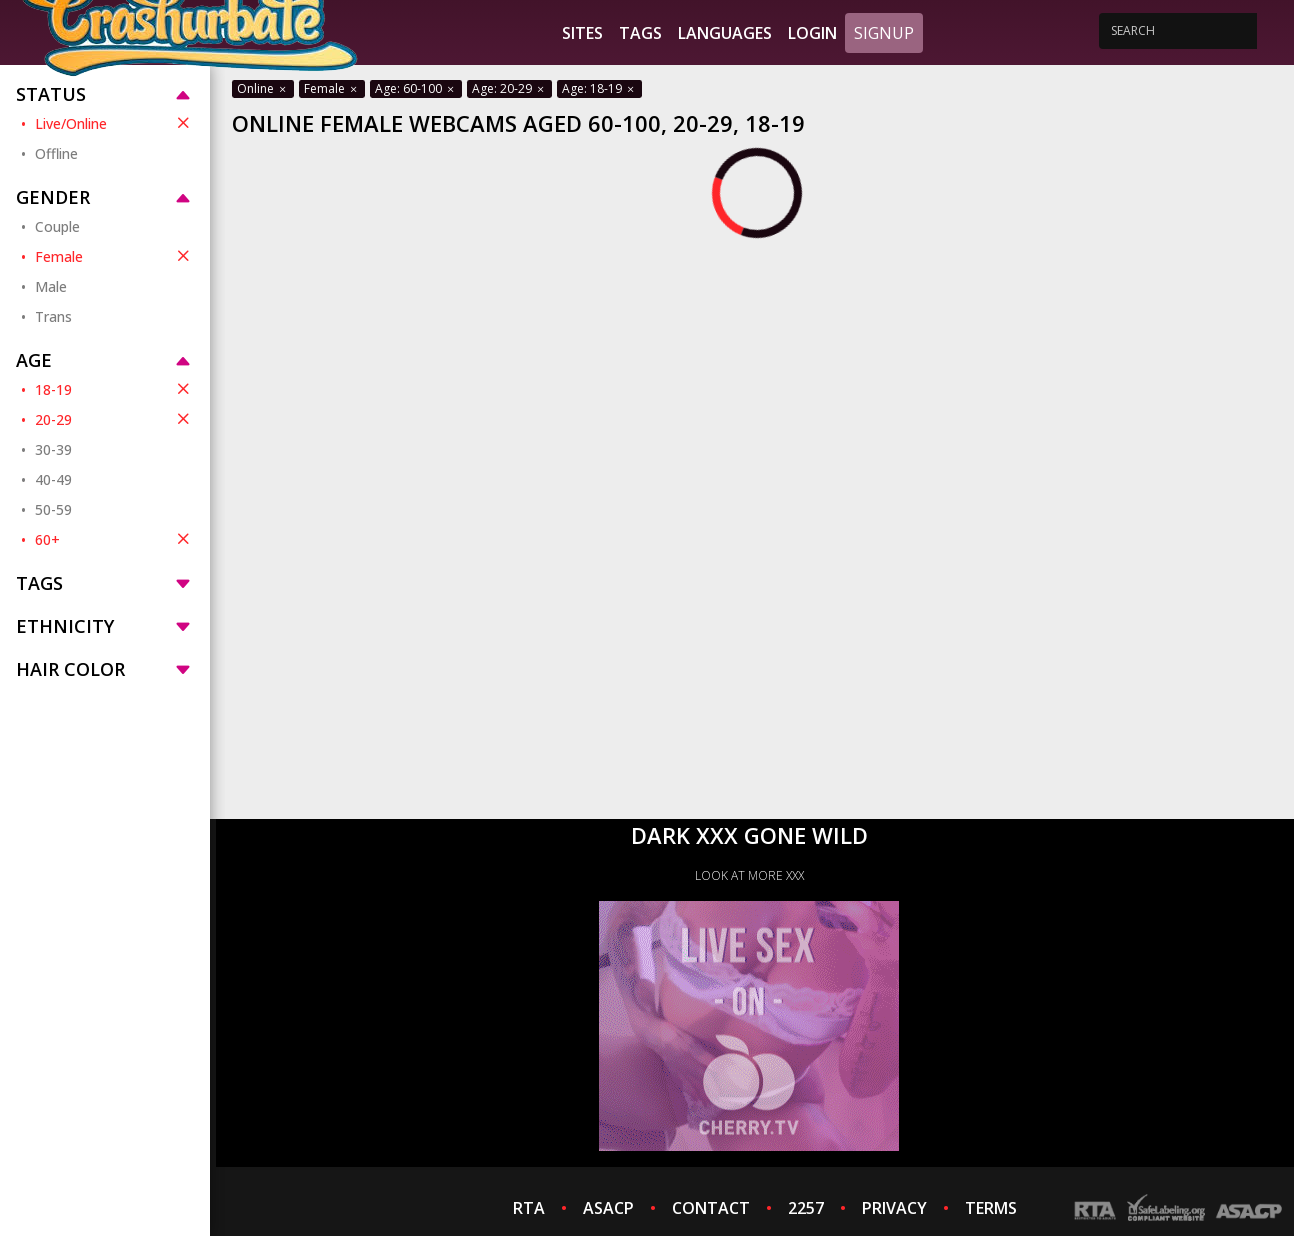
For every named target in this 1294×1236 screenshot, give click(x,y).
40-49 (53, 479)
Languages (725, 33)
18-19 (114, 389)
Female (114, 256)
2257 (806, 1208)
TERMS (991, 1208)
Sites (582, 33)
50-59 (53, 509)
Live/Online (114, 123)
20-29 (114, 419)
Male (51, 286)
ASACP (608, 1208)
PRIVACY (894, 1208)
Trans (53, 316)
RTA (529, 1208)
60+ (114, 539)
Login (812, 33)
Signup (884, 33)
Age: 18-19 (599, 88)
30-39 (53, 449)
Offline (56, 153)
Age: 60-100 (416, 88)
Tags (640, 33)
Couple (57, 226)
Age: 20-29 (509, 88)
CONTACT (711, 1208)
